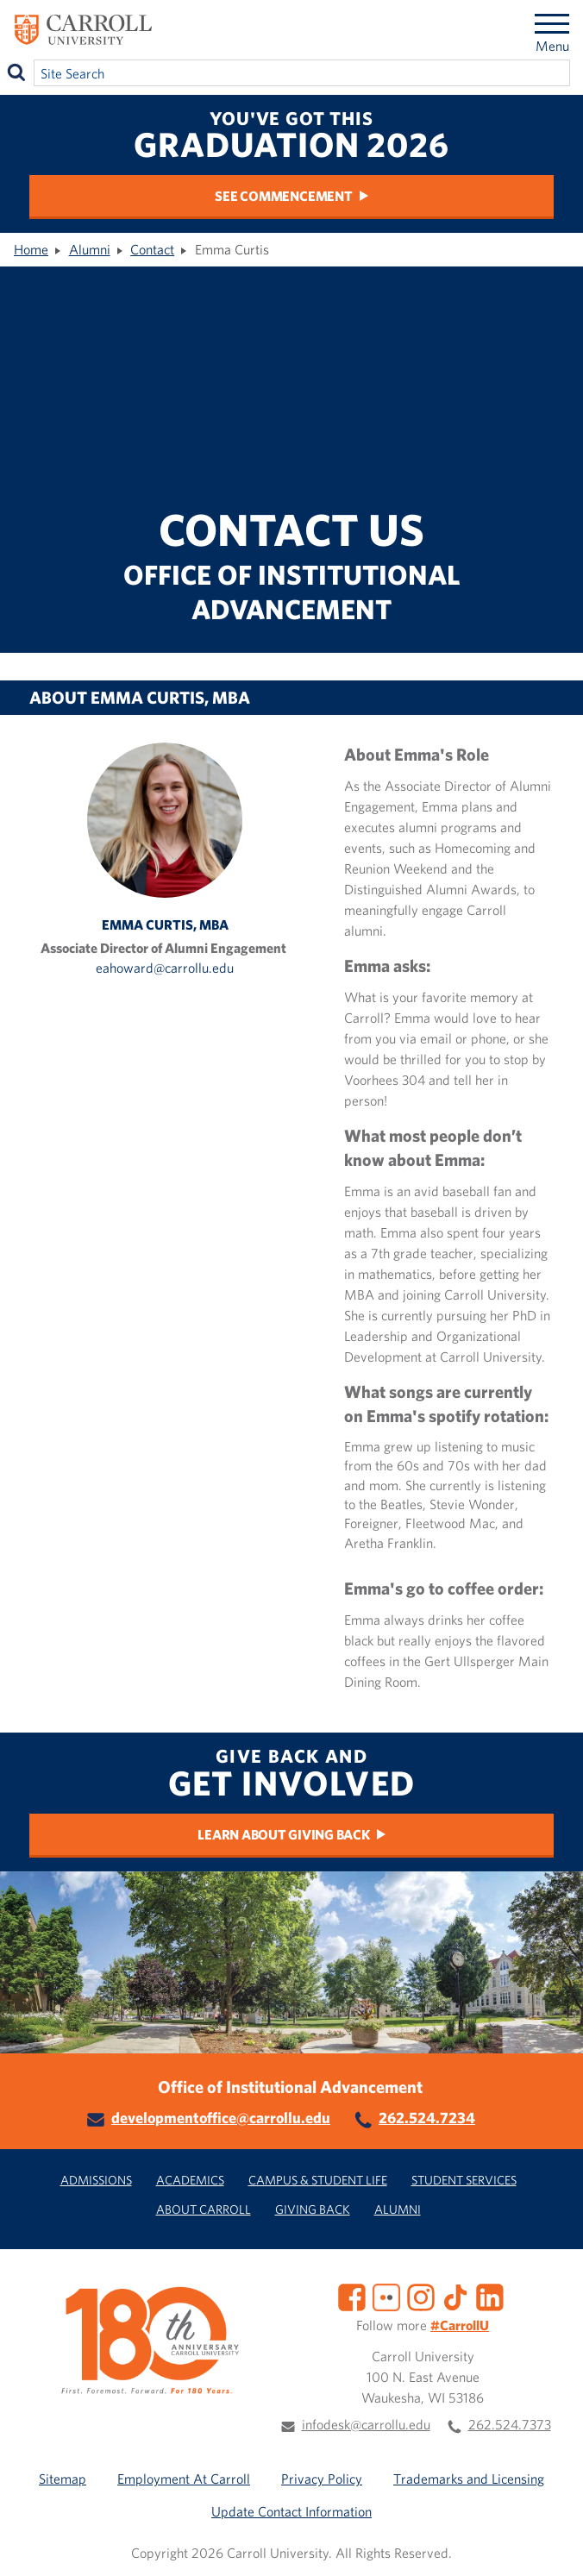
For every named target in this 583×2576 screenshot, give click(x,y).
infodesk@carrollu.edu (366, 2424)
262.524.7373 (509, 2424)
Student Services (464, 2179)
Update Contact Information (291, 2511)
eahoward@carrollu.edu (165, 967)
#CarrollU (459, 2325)
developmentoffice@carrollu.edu (220, 2118)
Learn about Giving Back (283, 1834)
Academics (190, 2179)
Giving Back (312, 2209)
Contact (152, 249)
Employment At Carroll (183, 2478)
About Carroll (203, 2209)
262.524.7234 (427, 2118)
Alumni (89, 249)
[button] (551, 2544)
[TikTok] (455, 2295)
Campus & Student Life (317, 2179)
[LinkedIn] (490, 2295)
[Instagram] (421, 2295)
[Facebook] (352, 2295)
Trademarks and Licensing (468, 2478)
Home (31, 249)
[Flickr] (386, 2295)
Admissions (96, 2179)
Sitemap (62, 2478)
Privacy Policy (321, 2478)
